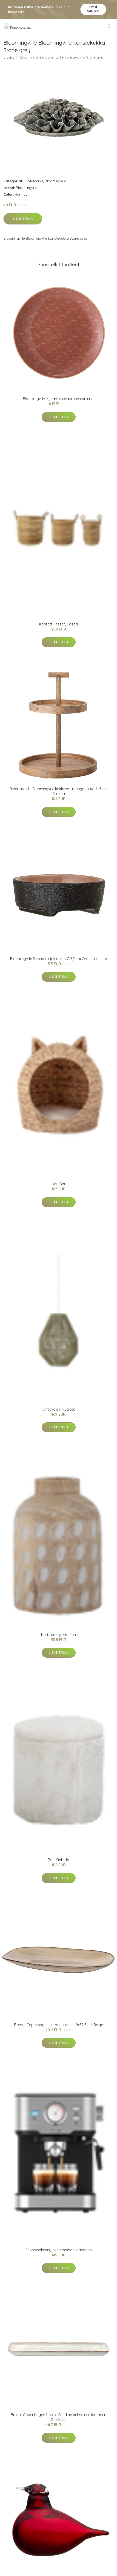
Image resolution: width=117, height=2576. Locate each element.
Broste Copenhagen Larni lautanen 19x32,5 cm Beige (58, 2024)
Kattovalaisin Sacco (58, 1409)
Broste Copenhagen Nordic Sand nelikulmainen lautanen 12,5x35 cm (58, 2417)
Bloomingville (55, 181)
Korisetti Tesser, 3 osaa (58, 624)
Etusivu (8, 57)
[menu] (110, 26)
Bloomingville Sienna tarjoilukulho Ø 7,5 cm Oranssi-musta (58, 958)
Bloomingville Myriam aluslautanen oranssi (58, 398)
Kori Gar (59, 1184)
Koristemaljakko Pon (58, 1634)
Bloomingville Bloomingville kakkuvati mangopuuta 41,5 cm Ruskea (59, 791)
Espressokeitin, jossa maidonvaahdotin (59, 2250)
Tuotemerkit (33, 181)
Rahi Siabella (58, 1859)
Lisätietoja (23, 219)
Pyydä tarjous (93, 9)
